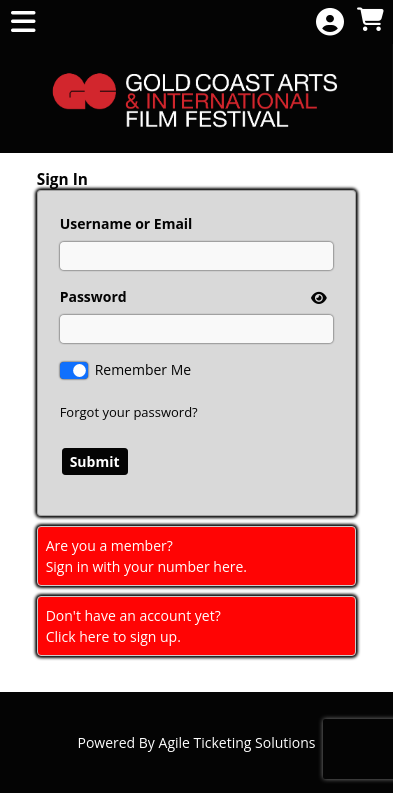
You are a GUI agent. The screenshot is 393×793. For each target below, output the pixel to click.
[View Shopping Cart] (370, 20)
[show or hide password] (317, 297)
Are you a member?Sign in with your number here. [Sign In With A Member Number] (146, 556)
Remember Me (143, 369)
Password (93, 296)
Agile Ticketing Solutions (237, 742)
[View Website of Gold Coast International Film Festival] (196, 98)
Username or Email (126, 223)
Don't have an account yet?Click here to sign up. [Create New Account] (133, 626)
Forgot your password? (129, 412)
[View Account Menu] (330, 22)
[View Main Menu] (23, 22)
